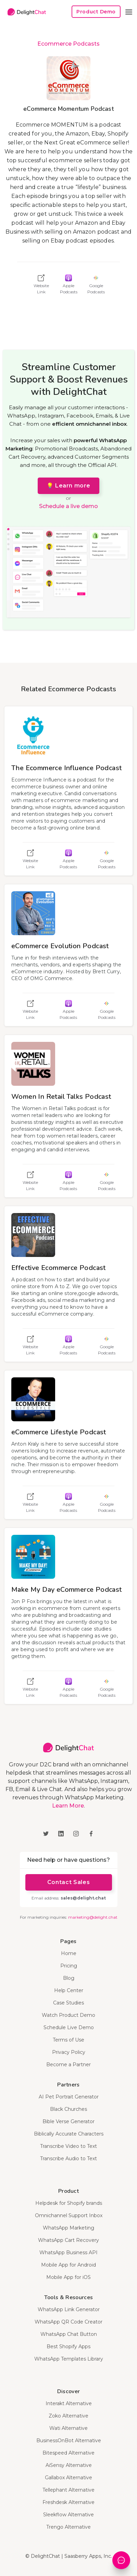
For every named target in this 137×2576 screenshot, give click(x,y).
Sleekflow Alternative (68, 2515)
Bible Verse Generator (68, 2121)
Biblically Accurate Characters (68, 2134)
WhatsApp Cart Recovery (68, 2240)
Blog (68, 1978)
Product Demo (96, 12)
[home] (25, 12)
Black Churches (68, 2109)
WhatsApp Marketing (68, 2228)
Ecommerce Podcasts (68, 43)
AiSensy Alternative (69, 2465)
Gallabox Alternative (68, 2477)
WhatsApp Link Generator (69, 2309)
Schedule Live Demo (68, 2027)
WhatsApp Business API (68, 2252)
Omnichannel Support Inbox (68, 2215)
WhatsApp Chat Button (68, 2334)
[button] (129, 11)
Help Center (68, 1990)
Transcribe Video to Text (68, 2146)
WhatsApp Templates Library (68, 2359)
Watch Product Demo (68, 2015)
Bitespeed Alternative (68, 2453)
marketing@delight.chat (92, 1917)
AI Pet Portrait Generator (69, 2097)
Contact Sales (68, 1882)
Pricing (68, 1966)
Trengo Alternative (68, 2527)
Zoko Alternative (68, 2416)
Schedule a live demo (68, 506)
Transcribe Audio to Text (68, 2158)
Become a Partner (68, 2064)
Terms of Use (68, 2040)
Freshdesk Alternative (68, 2502)
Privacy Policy (68, 2052)
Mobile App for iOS (68, 2277)
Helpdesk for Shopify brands (68, 2203)
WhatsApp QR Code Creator (68, 2322)
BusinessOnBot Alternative (68, 2440)
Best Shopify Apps (68, 2346)
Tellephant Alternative (68, 2490)
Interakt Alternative (69, 2403)
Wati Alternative (68, 2428)
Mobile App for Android (68, 2265)
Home (68, 1953)
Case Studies (68, 2003)
